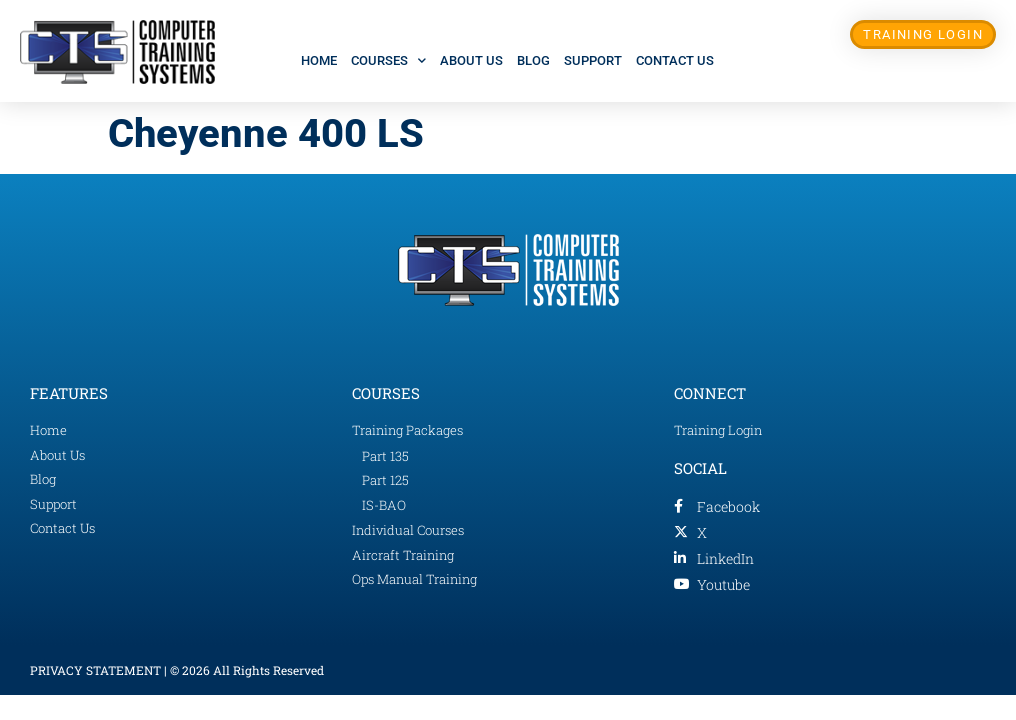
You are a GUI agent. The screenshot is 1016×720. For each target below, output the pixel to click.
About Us (471, 60)
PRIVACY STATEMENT (95, 670)
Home (319, 60)
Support (593, 60)
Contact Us (675, 60)
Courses (388, 60)
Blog (533, 60)
